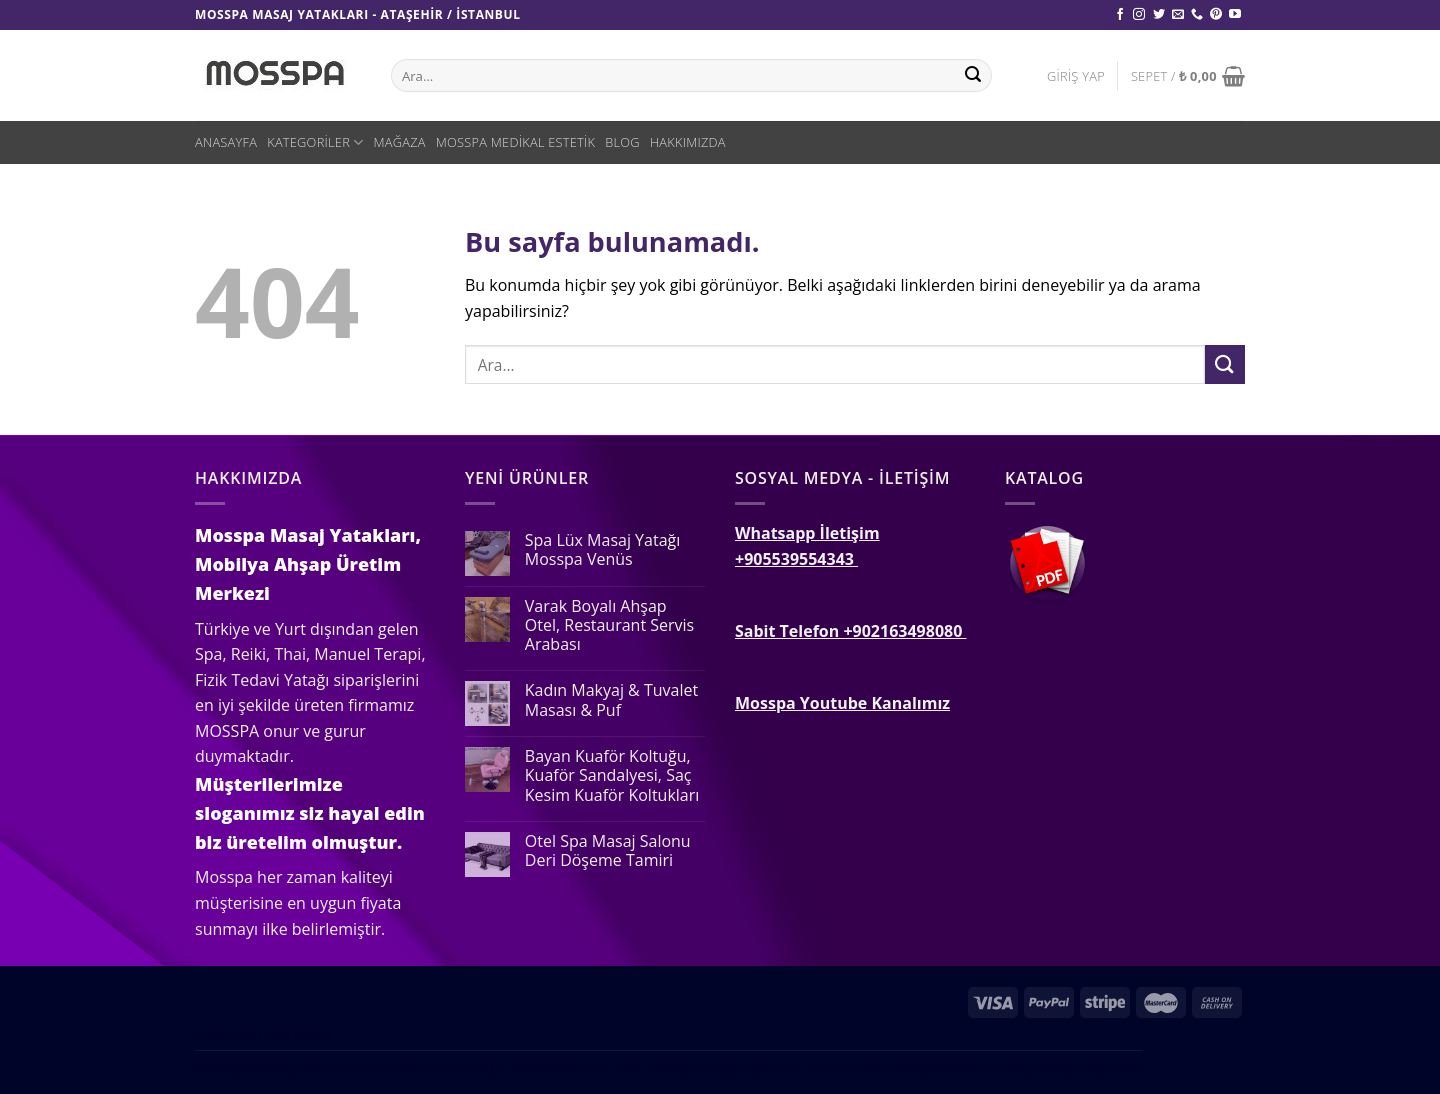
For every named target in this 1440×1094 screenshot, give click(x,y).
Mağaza (399, 142)
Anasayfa (226, 142)
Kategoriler (315, 142)
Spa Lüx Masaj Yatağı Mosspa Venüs (602, 550)
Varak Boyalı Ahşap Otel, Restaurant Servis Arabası (609, 626)
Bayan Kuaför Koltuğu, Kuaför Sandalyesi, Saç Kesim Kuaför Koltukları (612, 776)
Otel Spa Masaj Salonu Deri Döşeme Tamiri (608, 851)
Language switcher (263, 1036)
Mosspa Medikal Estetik (516, 142)
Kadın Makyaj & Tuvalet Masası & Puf (611, 700)
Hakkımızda (688, 142)
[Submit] (1225, 364)
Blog (622, 142)
